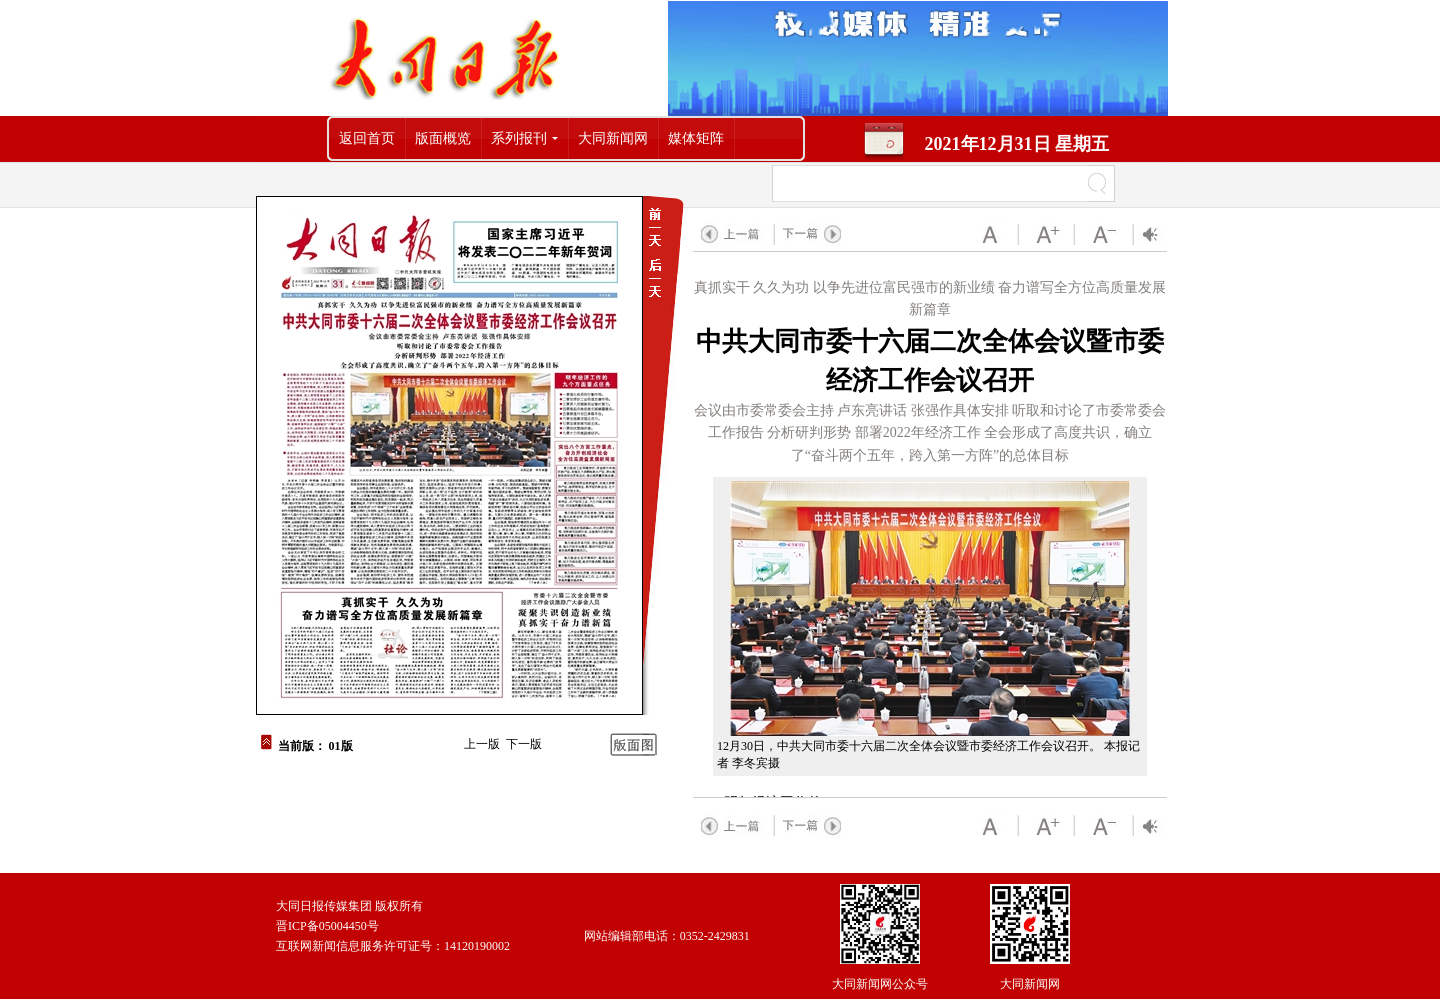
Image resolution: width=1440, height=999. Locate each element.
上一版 (482, 744)
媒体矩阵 (696, 138)
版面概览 (443, 138)
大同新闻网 (613, 138)
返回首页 (367, 138)
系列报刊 (519, 138)
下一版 (524, 744)
